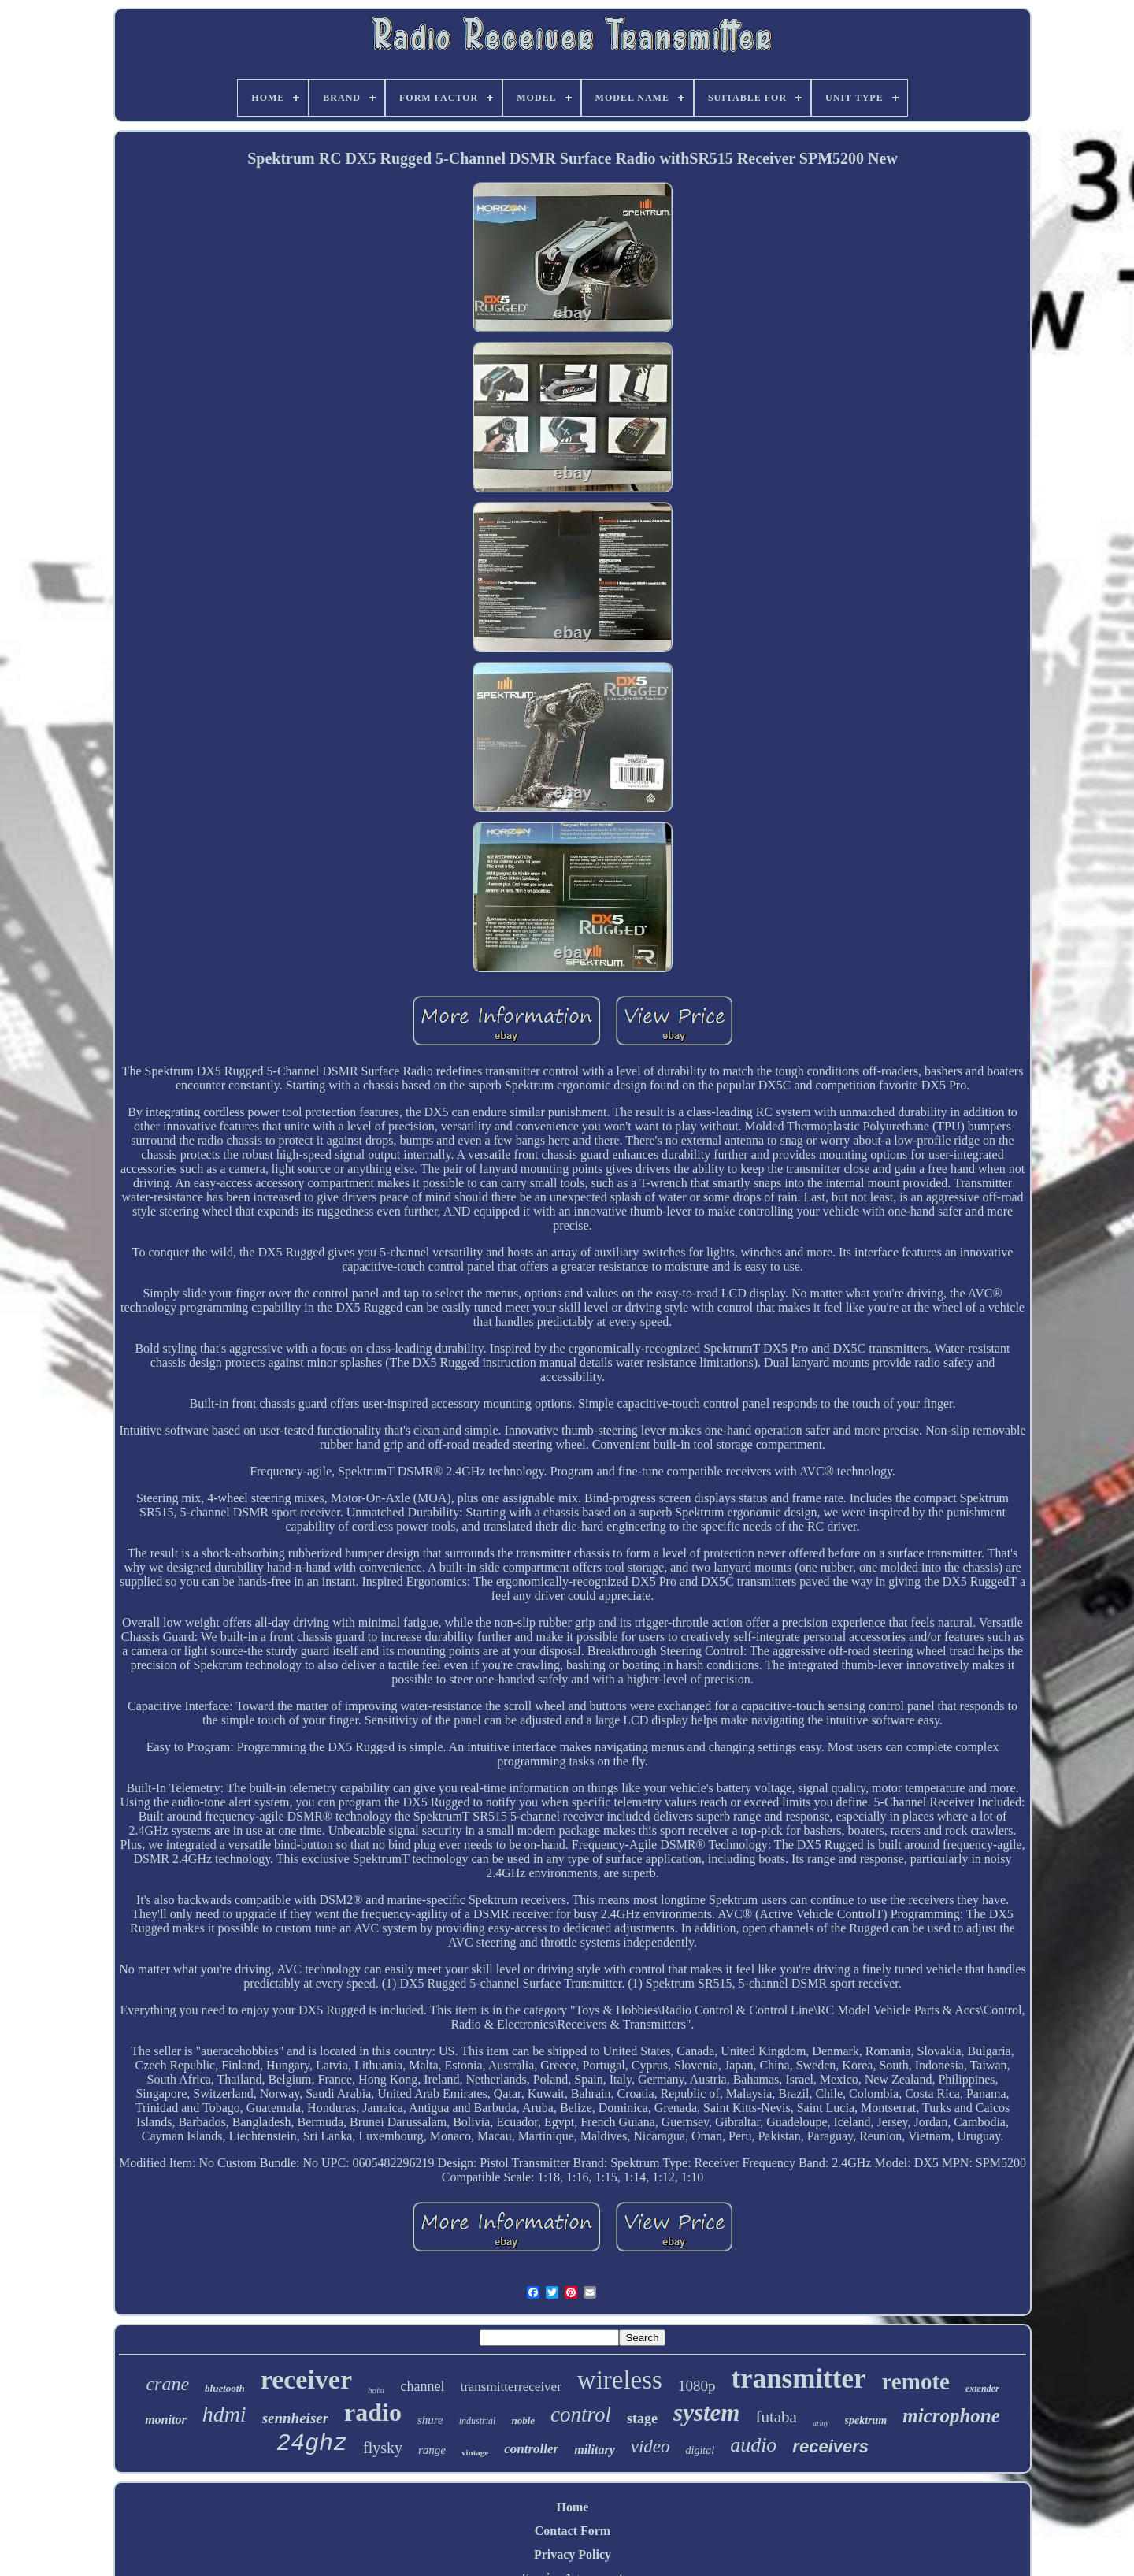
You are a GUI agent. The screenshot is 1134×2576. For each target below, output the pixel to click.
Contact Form (572, 2530)
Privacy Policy (572, 2554)
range (432, 2450)
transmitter (798, 2378)
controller (531, 2448)
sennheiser (295, 2418)
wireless (619, 2380)
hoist (376, 2390)
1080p (697, 2385)
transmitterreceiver (510, 2386)
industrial (477, 2420)
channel (422, 2386)
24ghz (311, 2443)
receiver (306, 2379)
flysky (382, 2447)
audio (753, 2444)
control (580, 2414)
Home (573, 2507)
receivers (830, 2446)
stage (642, 2418)
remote (916, 2381)
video (650, 2446)
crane (167, 2384)
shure (430, 2420)
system (706, 2412)
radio (373, 2412)
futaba (775, 2416)
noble (523, 2420)
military (594, 2449)
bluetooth (225, 2388)
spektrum (866, 2420)
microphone (951, 2415)
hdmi (224, 2414)
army (821, 2422)
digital (700, 2450)
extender (982, 2388)
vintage (474, 2452)
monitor (165, 2419)
